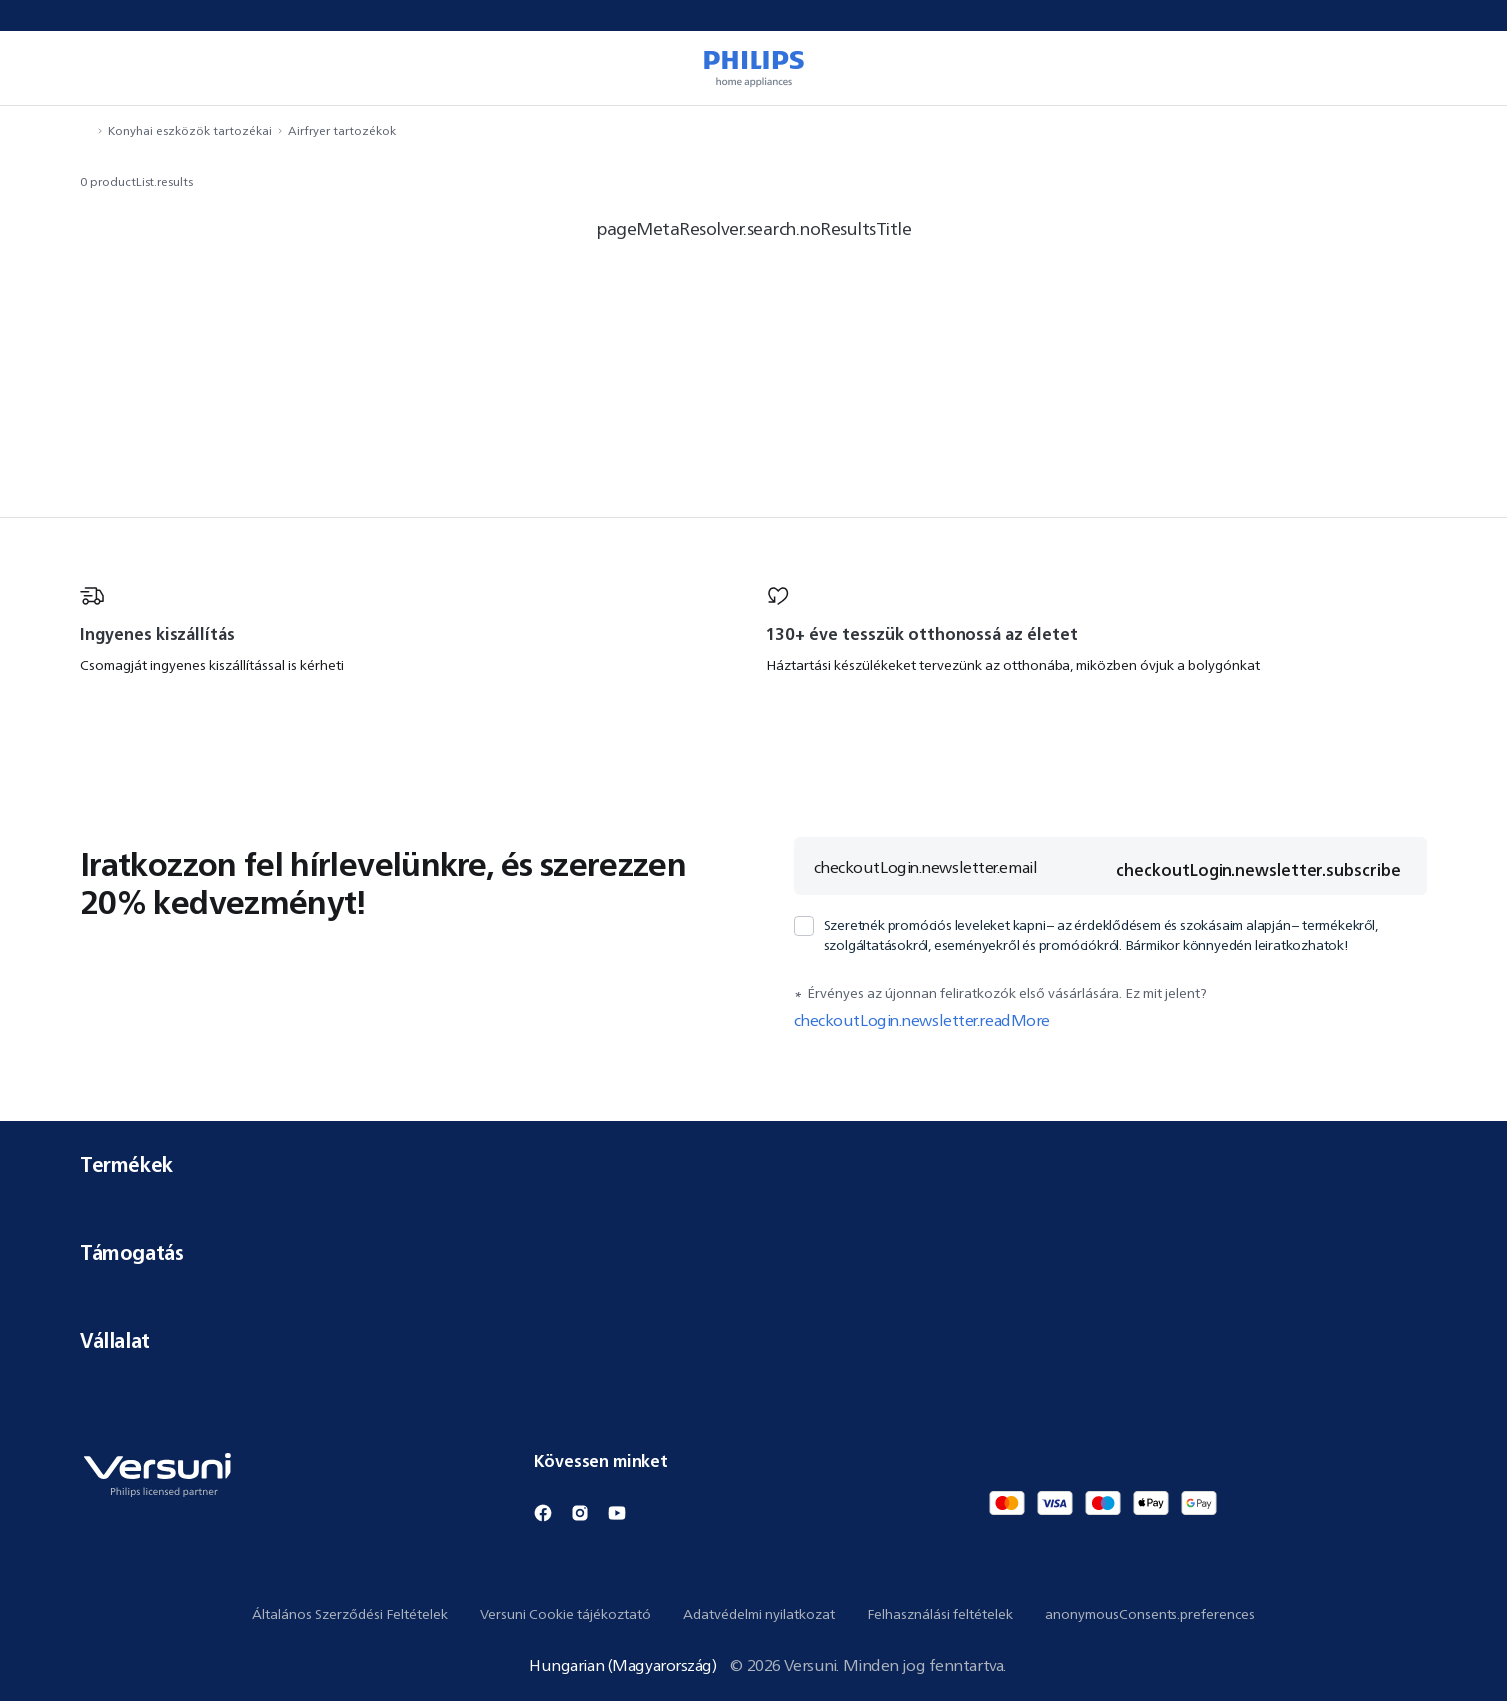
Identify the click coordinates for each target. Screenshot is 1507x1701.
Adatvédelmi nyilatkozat (759, 1614)
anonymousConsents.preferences (1150, 1614)
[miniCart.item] (1463, 68)
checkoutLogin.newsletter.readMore (922, 1020)
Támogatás (753, 1252)
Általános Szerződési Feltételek (350, 1614)
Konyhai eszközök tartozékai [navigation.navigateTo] (190, 130)
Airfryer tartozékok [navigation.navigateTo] (342, 130)
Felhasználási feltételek (940, 1614)
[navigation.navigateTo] (86, 130)
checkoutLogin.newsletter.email (926, 867)
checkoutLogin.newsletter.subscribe (1258, 870)
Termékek (753, 1164)
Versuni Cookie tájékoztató (565, 1614)
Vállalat (753, 1340)
